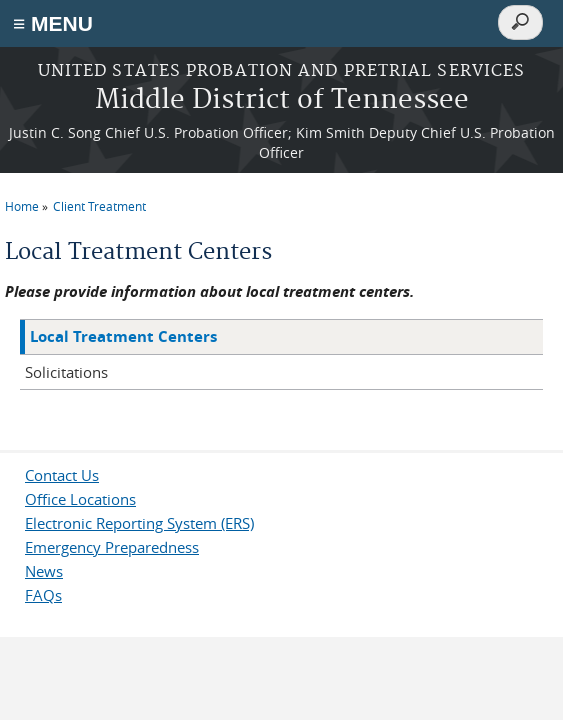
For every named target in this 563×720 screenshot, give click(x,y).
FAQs (43, 595)
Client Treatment (99, 206)
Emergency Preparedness (112, 547)
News (44, 571)
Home (22, 206)
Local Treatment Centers (123, 336)
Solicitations (66, 372)
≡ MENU (53, 23)
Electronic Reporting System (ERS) (139, 523)
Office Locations (80, 499)
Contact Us (62, 475)
